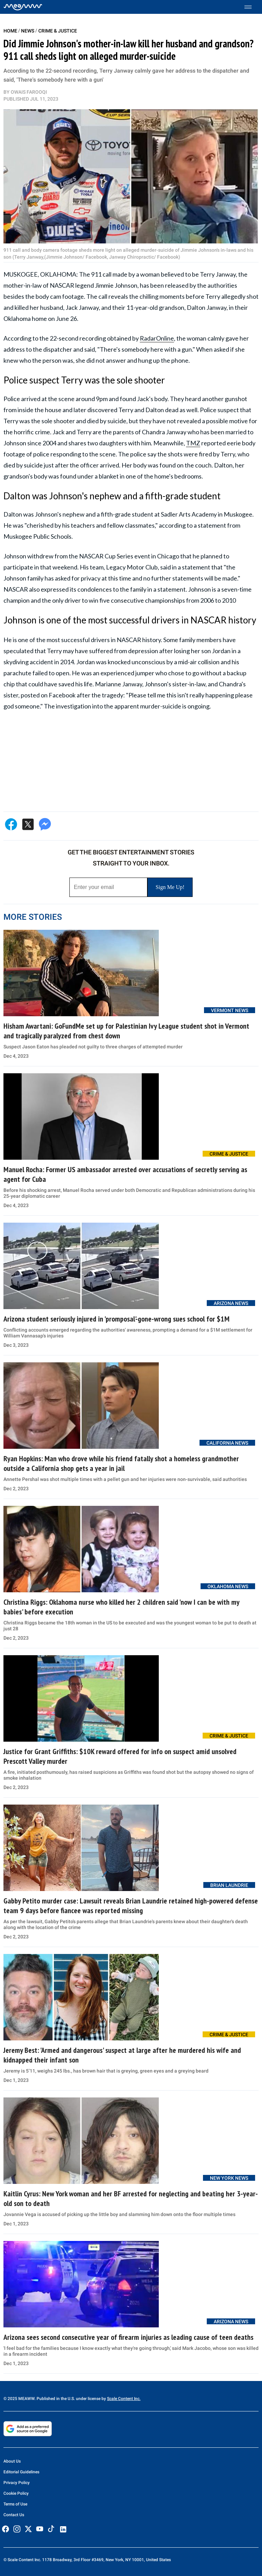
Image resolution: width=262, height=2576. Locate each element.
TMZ (193, 443)
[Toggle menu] (251, 7)
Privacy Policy (16, 2482)
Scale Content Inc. (123, 2398)
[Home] (22, 7)
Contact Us (13, 2514)
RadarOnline (157, 338)
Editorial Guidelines (21, 2472)
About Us (12, 2461)
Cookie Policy (16, 2493)
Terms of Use (15, 2504)
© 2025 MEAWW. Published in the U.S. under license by (55, 2398)
